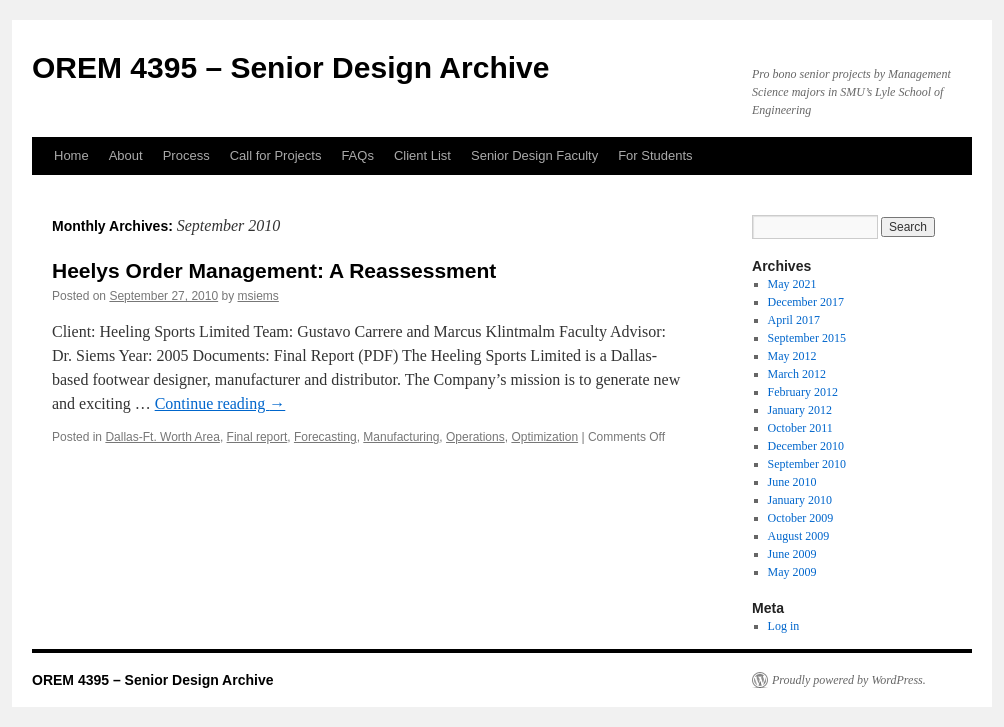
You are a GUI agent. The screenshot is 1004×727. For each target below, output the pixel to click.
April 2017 (794, 320)
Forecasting (325, 437)
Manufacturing (401, 437)
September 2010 (807, 464)
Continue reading (220, 403)
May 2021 (792, 284)
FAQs (357, 155)
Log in (784, 626)
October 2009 (801, 518)
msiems (258, 296)
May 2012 (792, 356)
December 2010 (806, 446)
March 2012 (797, 374)
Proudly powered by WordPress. (849, 680)
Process (186, 155)
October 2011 (800, 428)
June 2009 (792, 554)
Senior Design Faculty (534, 155)
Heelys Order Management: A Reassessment (274, 270)
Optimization (544, 437)
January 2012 (800, 410)
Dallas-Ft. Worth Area (162, 437)
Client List (422, 155)
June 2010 (792, 482)
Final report (257, 437)
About (126, 155)
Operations (475, 437)
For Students (655, 155)
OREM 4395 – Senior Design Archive (290, 67)
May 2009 (792, 572)
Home (71, 155)
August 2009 (799, 536)
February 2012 (803, 392)
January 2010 (800, 500)
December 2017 (806, 302)
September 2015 (807, 338)
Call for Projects (276, 155)
